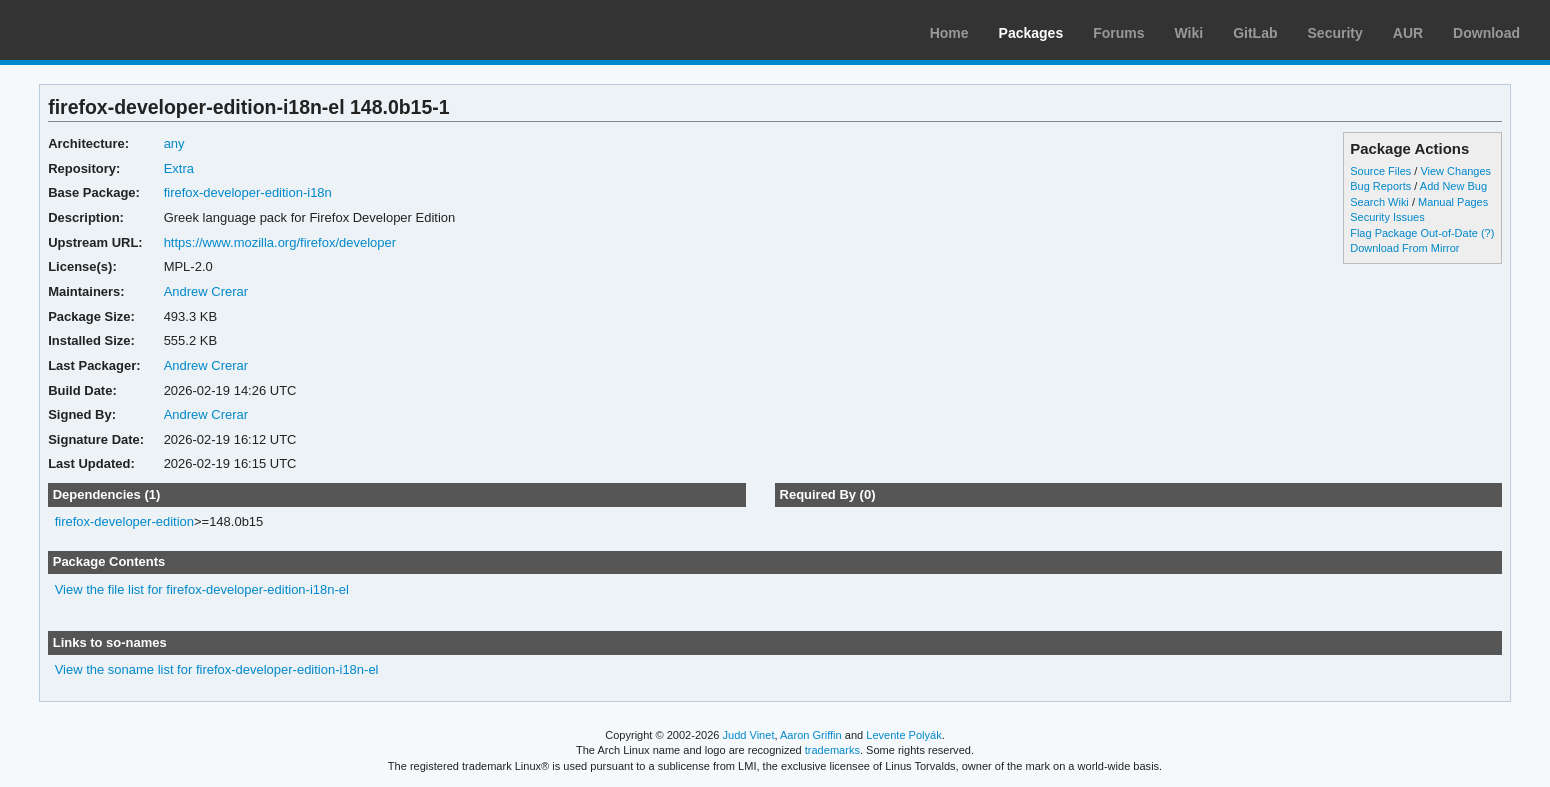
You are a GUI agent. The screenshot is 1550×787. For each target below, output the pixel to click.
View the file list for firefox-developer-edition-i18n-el (202, 589)
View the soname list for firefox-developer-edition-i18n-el (217, 669)
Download (1486, 33)
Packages (1031, 33)
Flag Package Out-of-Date (1414, 233)
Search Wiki (1379, 202)
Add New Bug (1453, 186)
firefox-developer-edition (124, 521)
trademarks (832, 750)
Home (949, 33)
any (174, 143)
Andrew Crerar (206, 291)
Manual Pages (1453, 202)
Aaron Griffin (811, 735)
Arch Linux (110, 30)
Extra (179, 168)
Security (1335, 33)
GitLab (1255, 33)
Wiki (1189, 33)
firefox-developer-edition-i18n (248, 192)
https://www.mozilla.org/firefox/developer (280, 242)
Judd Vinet (749, 735)
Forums (1118, 33)
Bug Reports (1380, 186)
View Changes (1455, 171)
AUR (1408, 33)
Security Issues (1387, 217)
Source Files (1380, 171)
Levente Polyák (903, 735)
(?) (1487, 233)
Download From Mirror (1404, 248)
